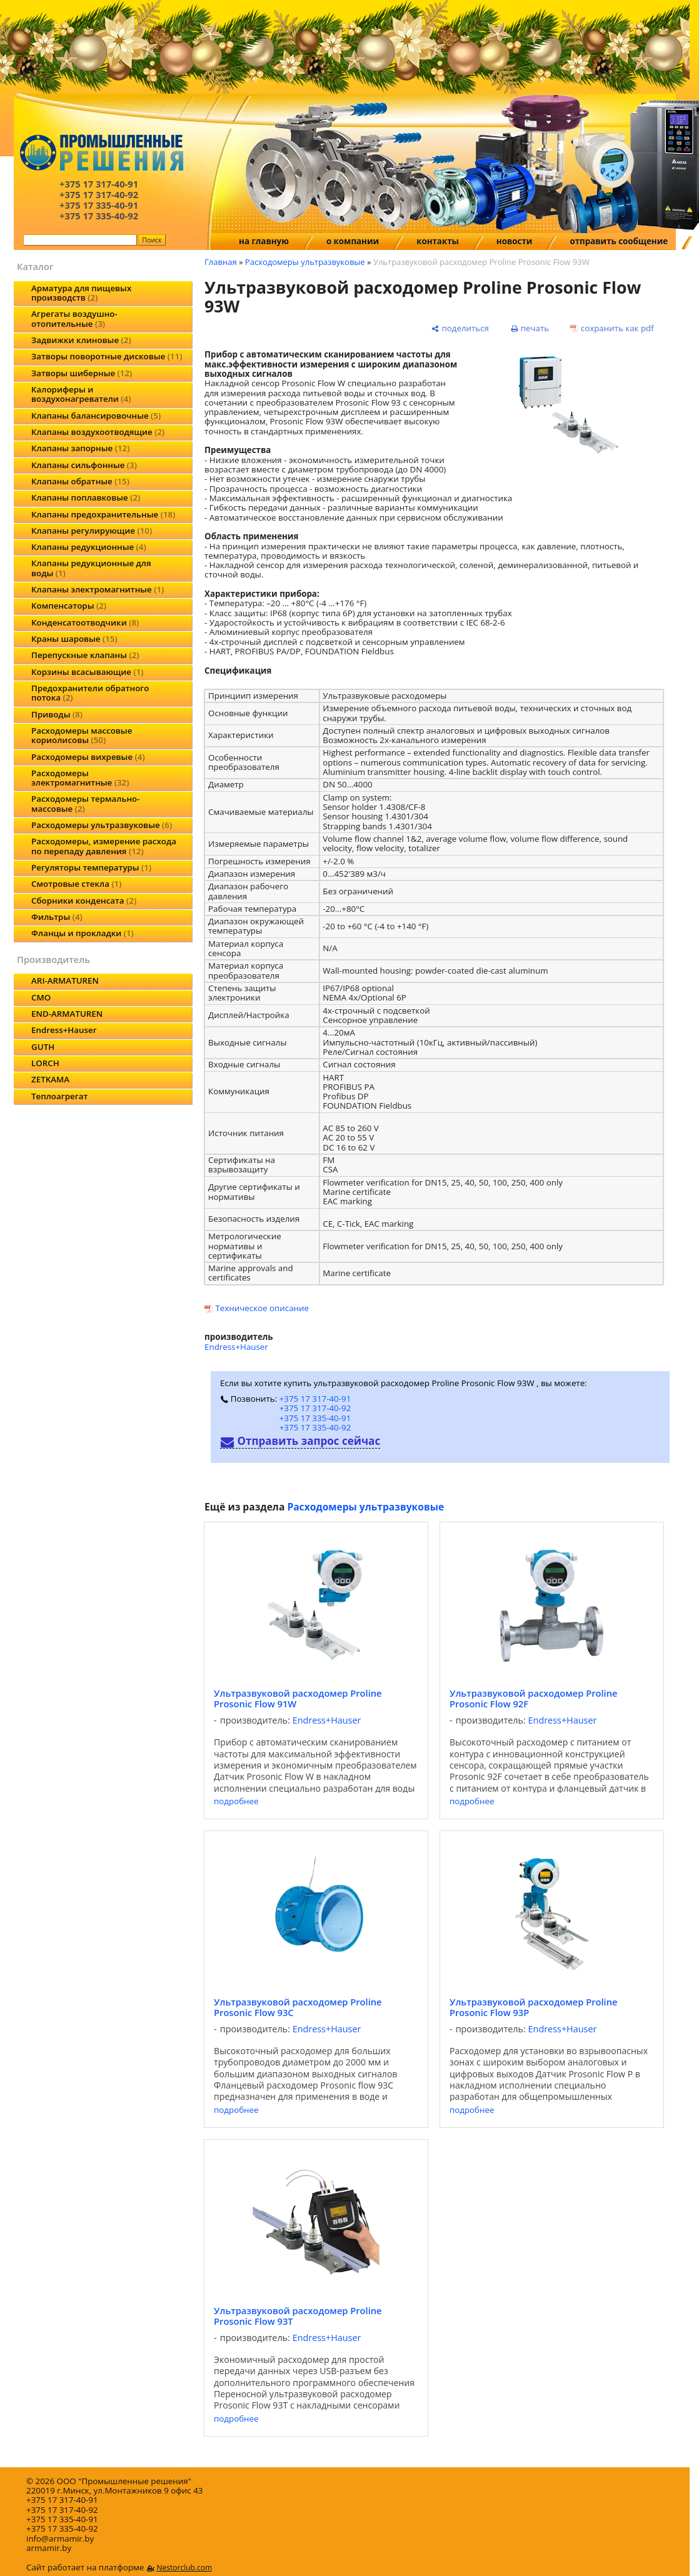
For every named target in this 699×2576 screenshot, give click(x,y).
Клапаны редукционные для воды (91, 567)
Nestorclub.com (184, 2567)
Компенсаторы (68, 605)
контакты (437, 241)
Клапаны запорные (80, 448)
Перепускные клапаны (85, 655)
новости (514, 241)
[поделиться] (460, 328)
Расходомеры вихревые (88, 756)
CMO (41, 997)
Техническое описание (262, 1308)
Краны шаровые (74, 638)
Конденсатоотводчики (85, 622)
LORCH (45, 1063)
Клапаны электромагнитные (97, 589)
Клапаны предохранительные (103, 514)
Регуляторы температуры (91, 867)
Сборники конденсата (83, 900)
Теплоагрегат (59, 1096)
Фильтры (57, 916)
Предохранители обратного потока (90, 692)
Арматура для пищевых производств (81, 292)
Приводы (57, 714)
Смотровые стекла (76, 883)
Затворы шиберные (81, 373)
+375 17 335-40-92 (315, 1427)
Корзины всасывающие (87, 671)
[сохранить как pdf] (612, 328)
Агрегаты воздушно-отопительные (74, 318)
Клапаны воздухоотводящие (97, 431)
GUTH (42, 1046)
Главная (220, 261)
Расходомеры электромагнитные (80, 777)
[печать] (530, 328)
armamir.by (48, 2548)
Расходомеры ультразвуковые (101, 825)
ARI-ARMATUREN (65, 980)
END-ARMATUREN (67, 1013)
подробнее (236, 1801)
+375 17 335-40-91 (315, 1418)
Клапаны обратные (80, 481)
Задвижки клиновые (81, 340)
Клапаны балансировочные (96, 415)
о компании (352, 241)
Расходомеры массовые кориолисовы (81, 735)
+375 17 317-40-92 (315, 1408)
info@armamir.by (60, 2538)
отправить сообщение (619, 241)
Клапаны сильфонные (84, 465)
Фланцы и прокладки (82, 933)
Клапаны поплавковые (85, 497)
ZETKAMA (50, 1079)
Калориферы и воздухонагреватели (81, 394)
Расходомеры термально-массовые (85, 803)
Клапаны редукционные (88, 546)
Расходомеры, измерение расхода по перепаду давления (103, 846)
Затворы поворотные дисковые (106, 356)
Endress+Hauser (63, 1030)
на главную (264, 241)
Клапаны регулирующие (91, 530)
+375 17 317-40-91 (315, 1398)
